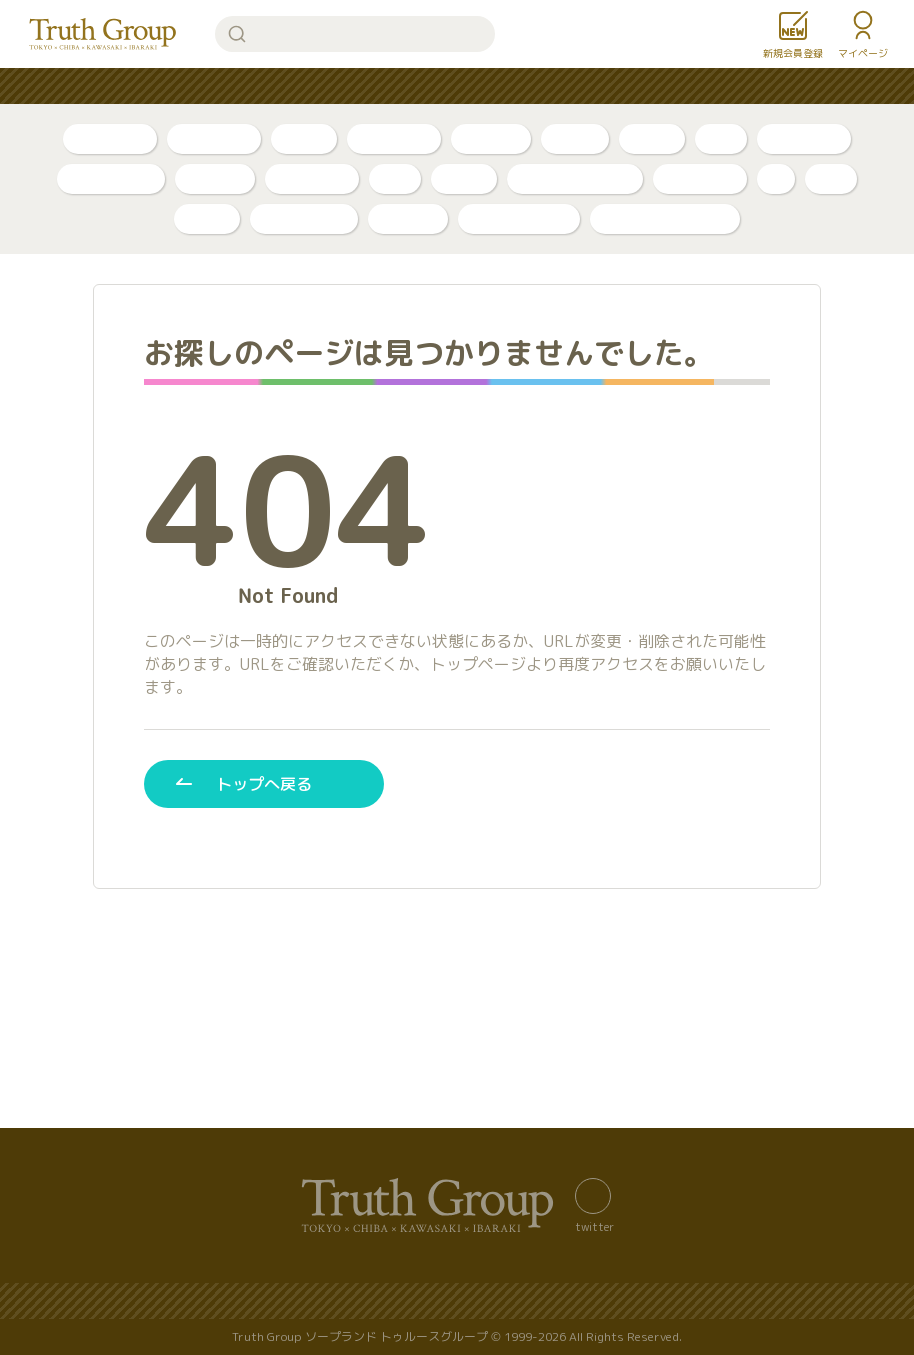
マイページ (863, 53)
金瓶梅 (207, 218)
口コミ (652, 138)
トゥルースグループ (103, 34)
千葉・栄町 (804, 138)
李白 (395, 178)
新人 (721, 138)
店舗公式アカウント (665, 218)
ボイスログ (394, 138)
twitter (594, 1226)
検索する (237, 34)
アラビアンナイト (575, 178)
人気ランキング (237, 86)
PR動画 (575, 138)
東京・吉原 (312, 178)
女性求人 (698, 86)
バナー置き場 (126, 1301)
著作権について (685, 1301)
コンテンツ (499, 86)
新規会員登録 (793, 53)
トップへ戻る (264, 783)
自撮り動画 (214, 138)
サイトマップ (250, 1301)
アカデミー (700, 178)
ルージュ (408, 218)
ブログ (304, 138)
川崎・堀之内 (111, 178)
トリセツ (491, 138)
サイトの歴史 (554, 1301)
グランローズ (304, 218)
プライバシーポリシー (402, 1301)
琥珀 (831, 178)
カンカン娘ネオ (519, 218)
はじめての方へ (375, 86)
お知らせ (602, 86)
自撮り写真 (110, 138)
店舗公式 (215, 178)
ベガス (464, 178)
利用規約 (802, 1301)
